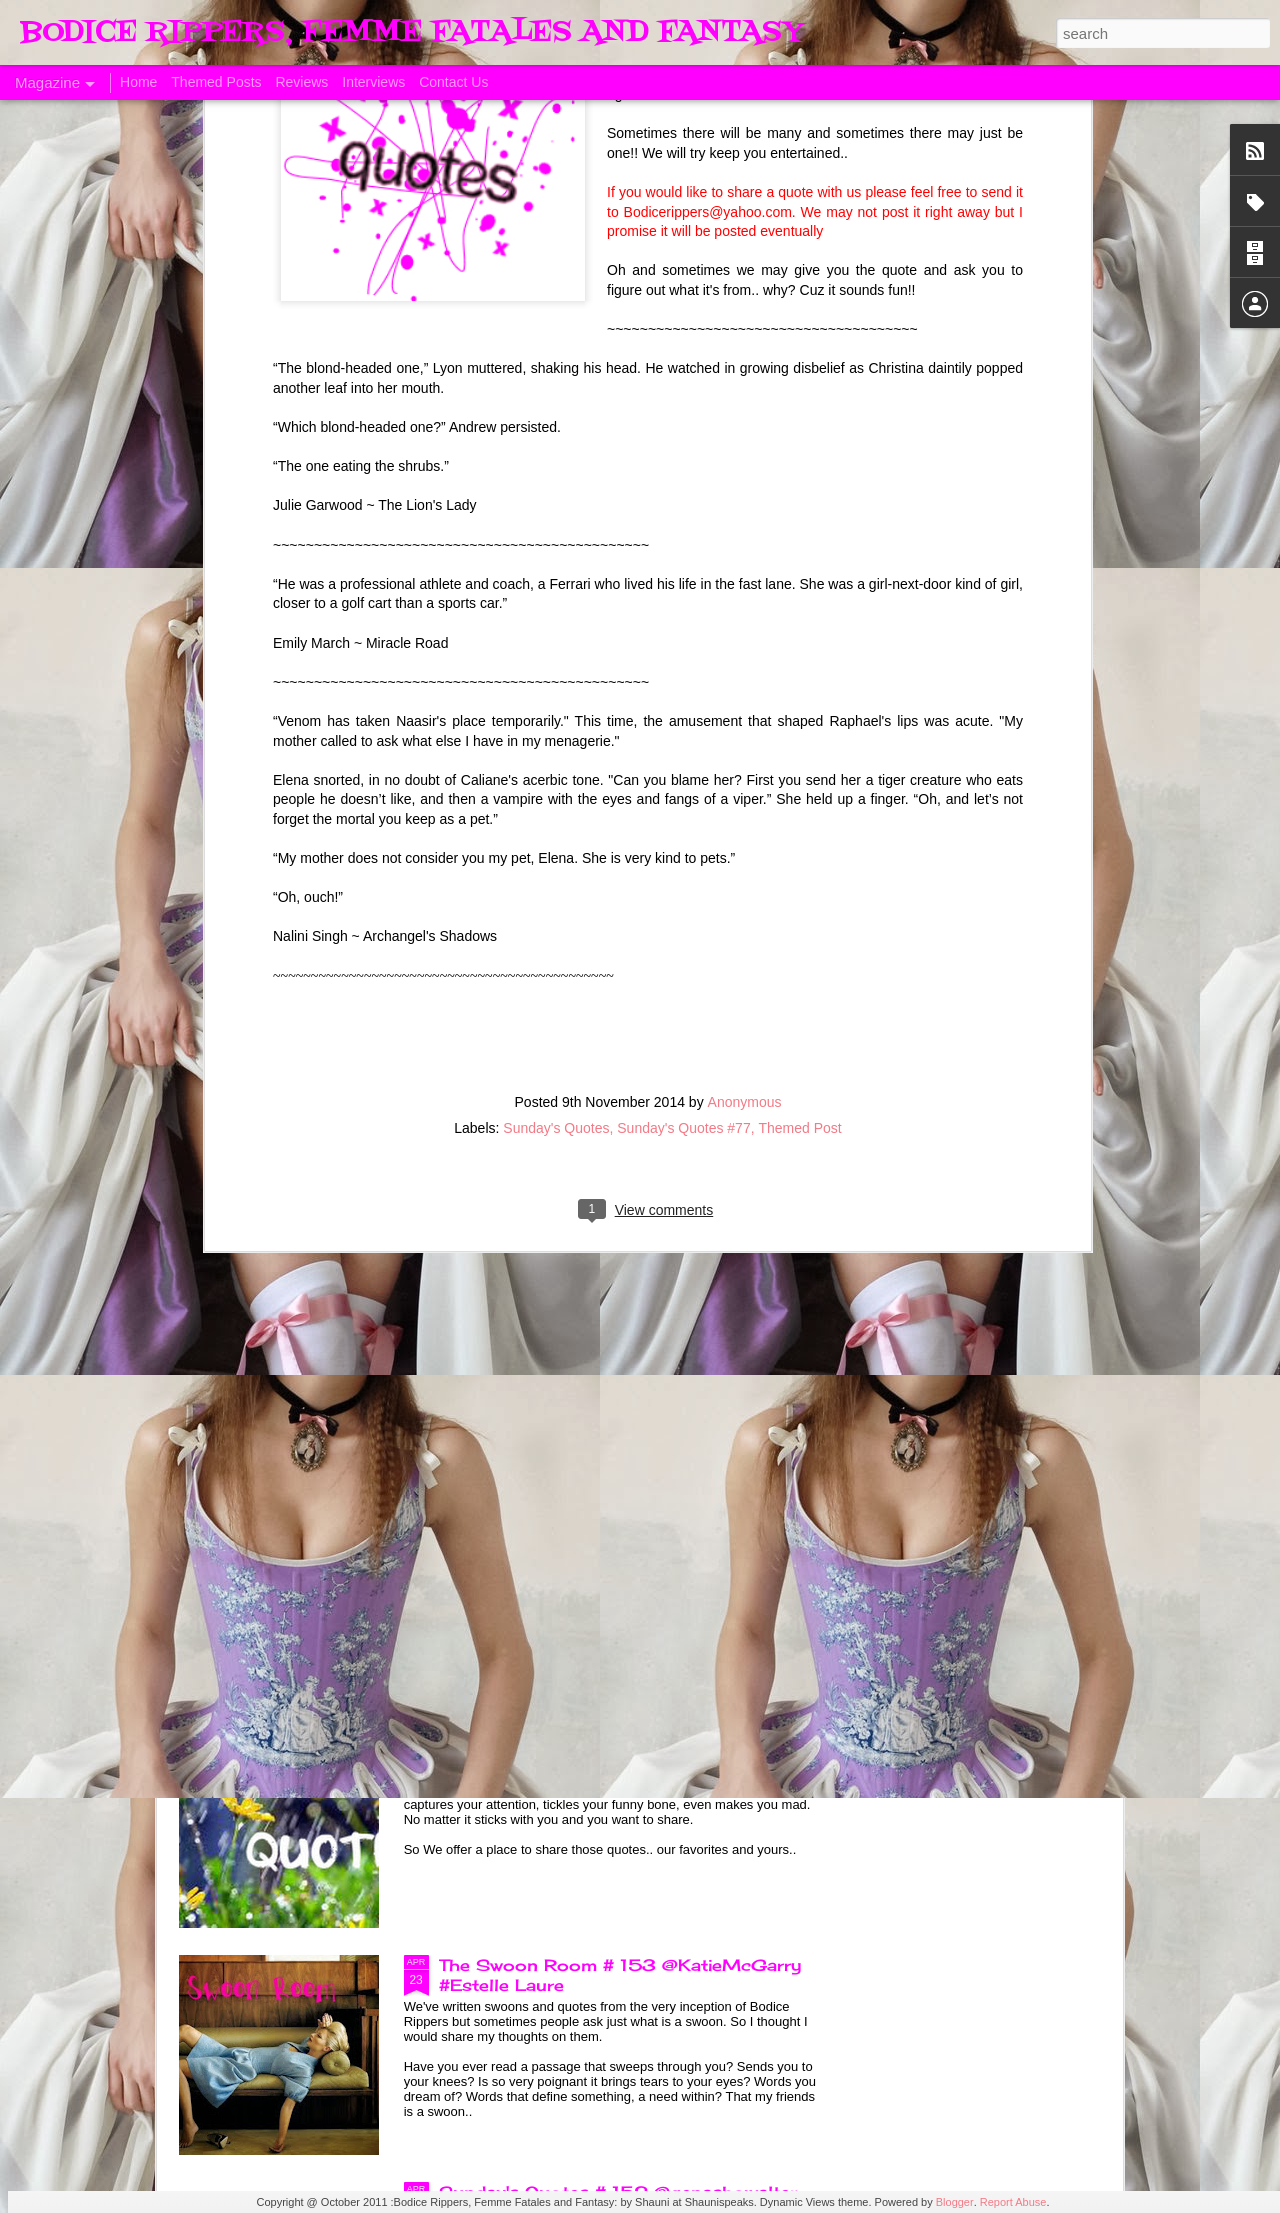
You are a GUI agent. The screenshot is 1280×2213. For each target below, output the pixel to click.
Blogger (955, 2202)
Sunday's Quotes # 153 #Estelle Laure (609, 1738)
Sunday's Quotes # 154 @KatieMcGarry (615, 1284)
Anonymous (745, 702)
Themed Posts (216, 82)
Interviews (373, 82)
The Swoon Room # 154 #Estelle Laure (612, 1511)
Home (138, 82)
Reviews (301, 82)
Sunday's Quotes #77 (683, 728)
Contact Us (453, 82)
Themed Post (799, 728)
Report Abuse (1013, 2202)
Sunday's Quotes (556, 728)
